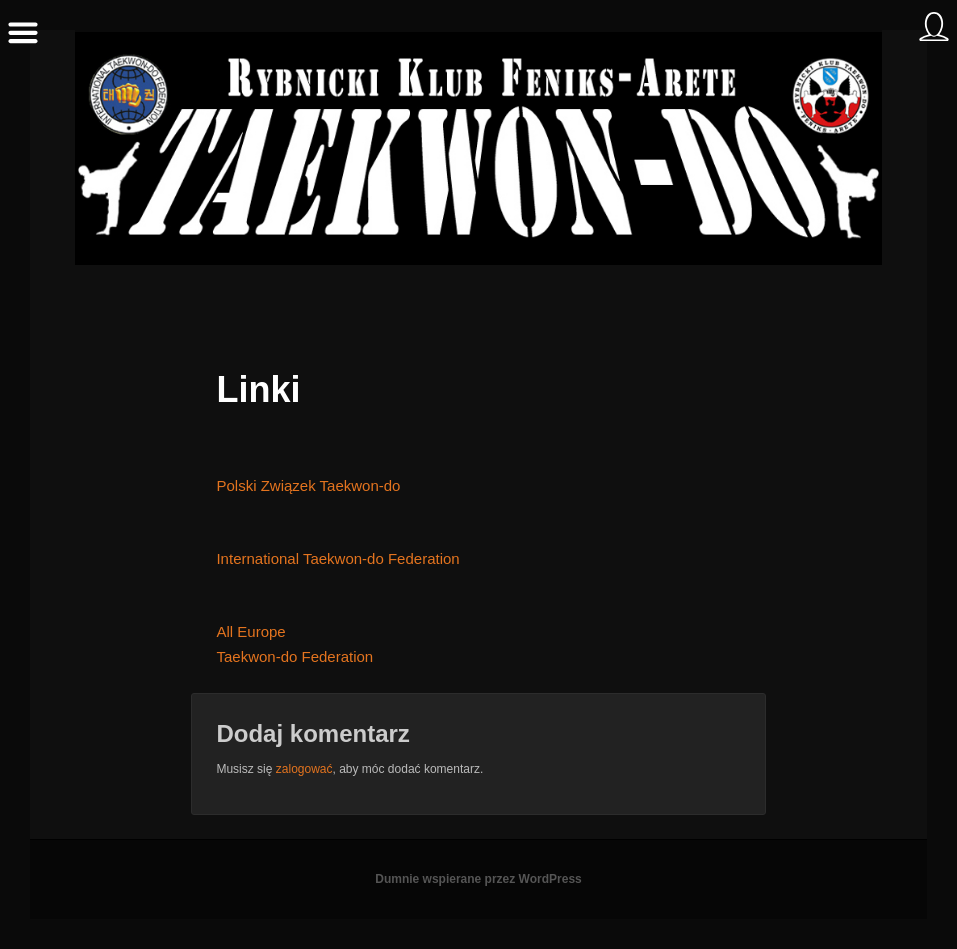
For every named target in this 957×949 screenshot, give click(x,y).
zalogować (304, 769)
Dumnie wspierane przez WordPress (478, 879)
